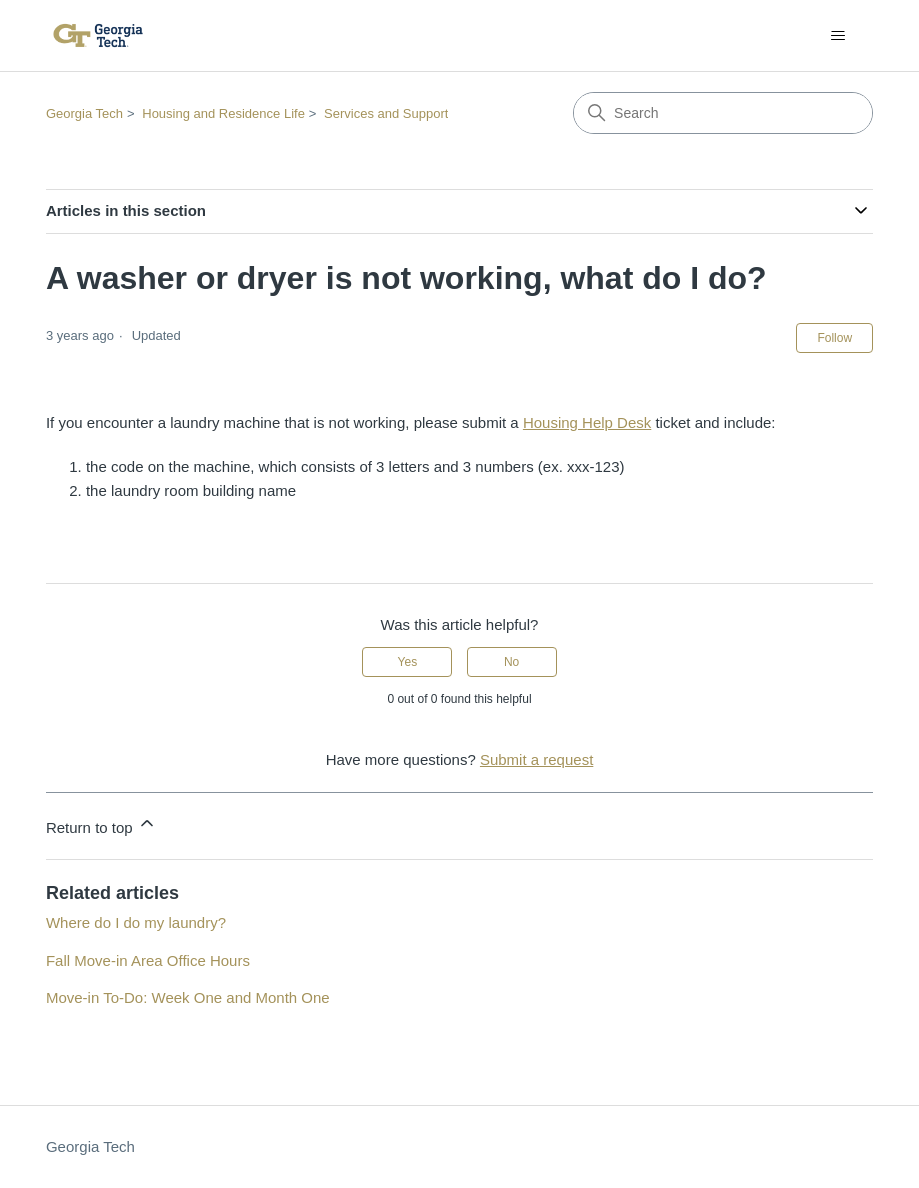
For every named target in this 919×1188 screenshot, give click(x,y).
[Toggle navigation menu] (837, 36)
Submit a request (536, 759)
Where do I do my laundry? (136, 922)
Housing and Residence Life (223, 113)
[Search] (723, 113)
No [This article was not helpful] (511, 662)
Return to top (101, 824)
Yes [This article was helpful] (408, 662)
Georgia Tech (84, 113)
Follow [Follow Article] (834, 338)
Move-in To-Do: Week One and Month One (188, 997)
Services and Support (386, 113)
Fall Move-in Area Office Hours (148, 960)
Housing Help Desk (587, 422)
